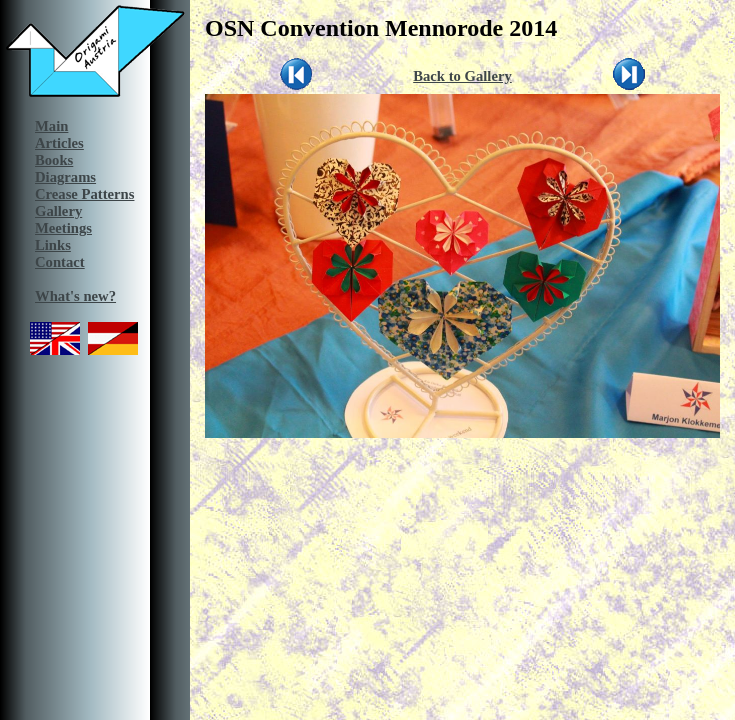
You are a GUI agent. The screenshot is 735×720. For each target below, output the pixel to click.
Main (51, 126)
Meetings (63, 228)
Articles (59, 143)
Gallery (58, 211)
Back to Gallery (462, 76)
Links (53, 245)
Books (54, 160)
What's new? (75, 296)
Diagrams (65, 177)
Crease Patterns (84, 194)
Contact (60, 262)
